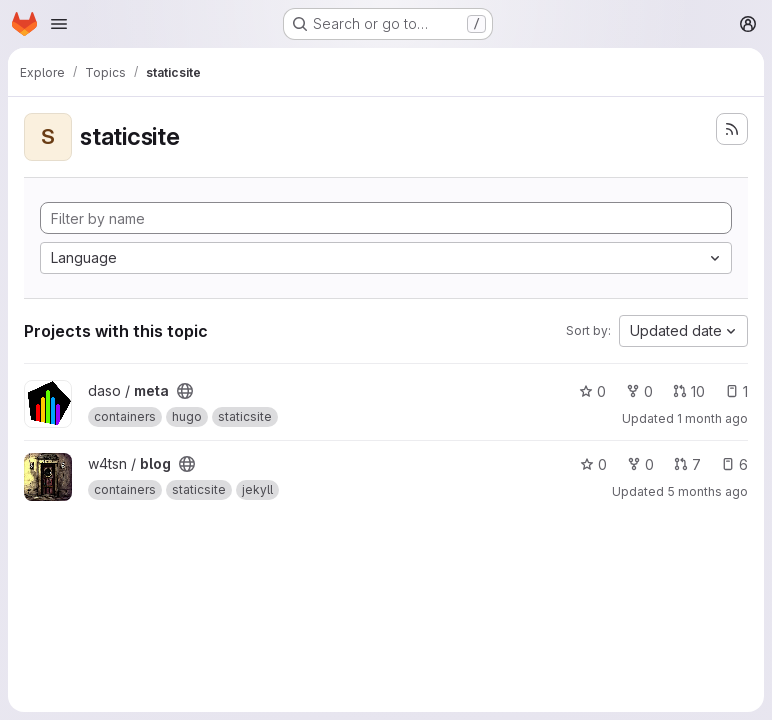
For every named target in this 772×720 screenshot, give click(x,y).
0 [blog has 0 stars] (593, 464)
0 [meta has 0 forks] (639, 391)
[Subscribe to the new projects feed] (732, 129)
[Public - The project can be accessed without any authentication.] (185, 391)
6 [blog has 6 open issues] (734, 464)
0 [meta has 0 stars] (592, 391)
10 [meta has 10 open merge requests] (689, 391)
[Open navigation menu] (59, 24)
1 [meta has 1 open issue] (736, 391)
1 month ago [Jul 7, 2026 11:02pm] (712, 418)
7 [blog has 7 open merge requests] (687, 464)
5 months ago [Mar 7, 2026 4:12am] (707, 491)
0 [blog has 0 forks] (640, 464)
